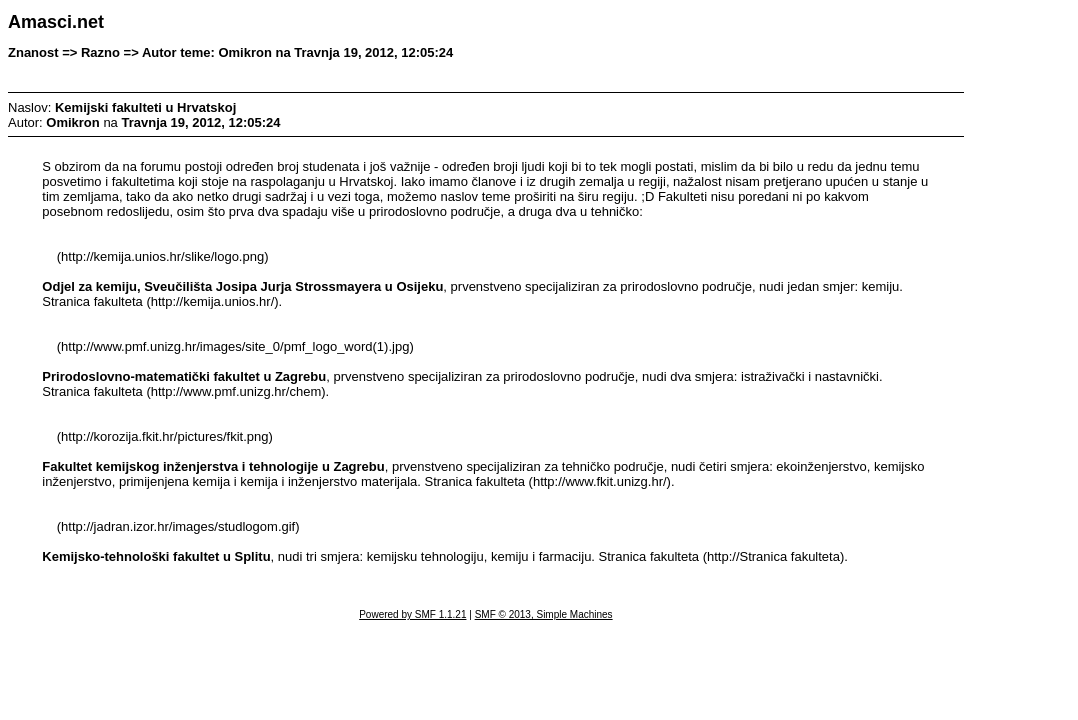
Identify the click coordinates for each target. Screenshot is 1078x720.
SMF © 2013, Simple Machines (544, 614)
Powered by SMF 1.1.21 (412, 614)
